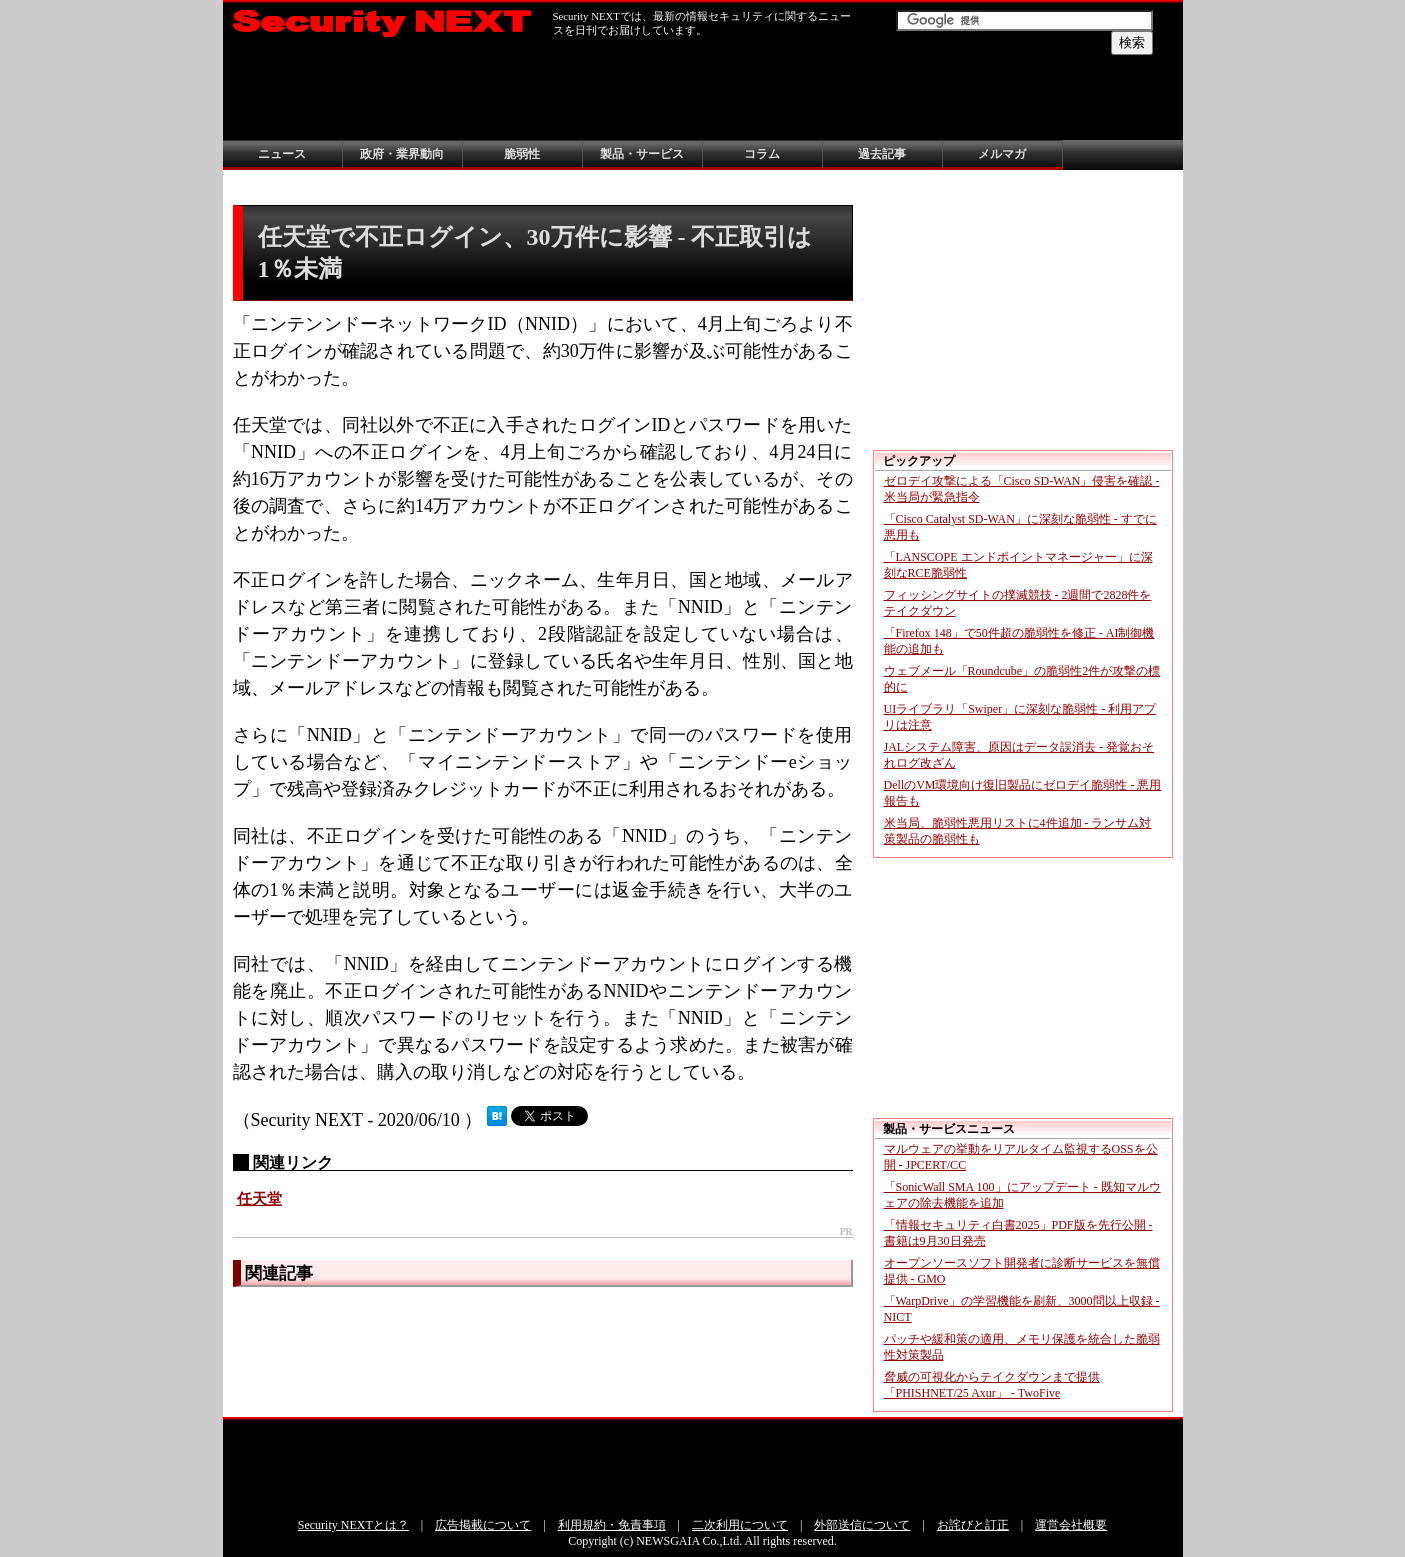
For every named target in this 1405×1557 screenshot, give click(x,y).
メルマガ (1002, 154)
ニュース (282, 154)
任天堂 (259, 1199)
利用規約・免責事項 (612, 1525)
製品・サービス (642, 154)
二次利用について (740, 1525)
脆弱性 (522, 154)
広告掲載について (483, 1525)
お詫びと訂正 (973, 1525)
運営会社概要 (1071, 1525)
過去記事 (882, 154)
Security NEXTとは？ (353, 1525)
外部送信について (862, 1525)
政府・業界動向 (402, 154)
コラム (762, 154)
